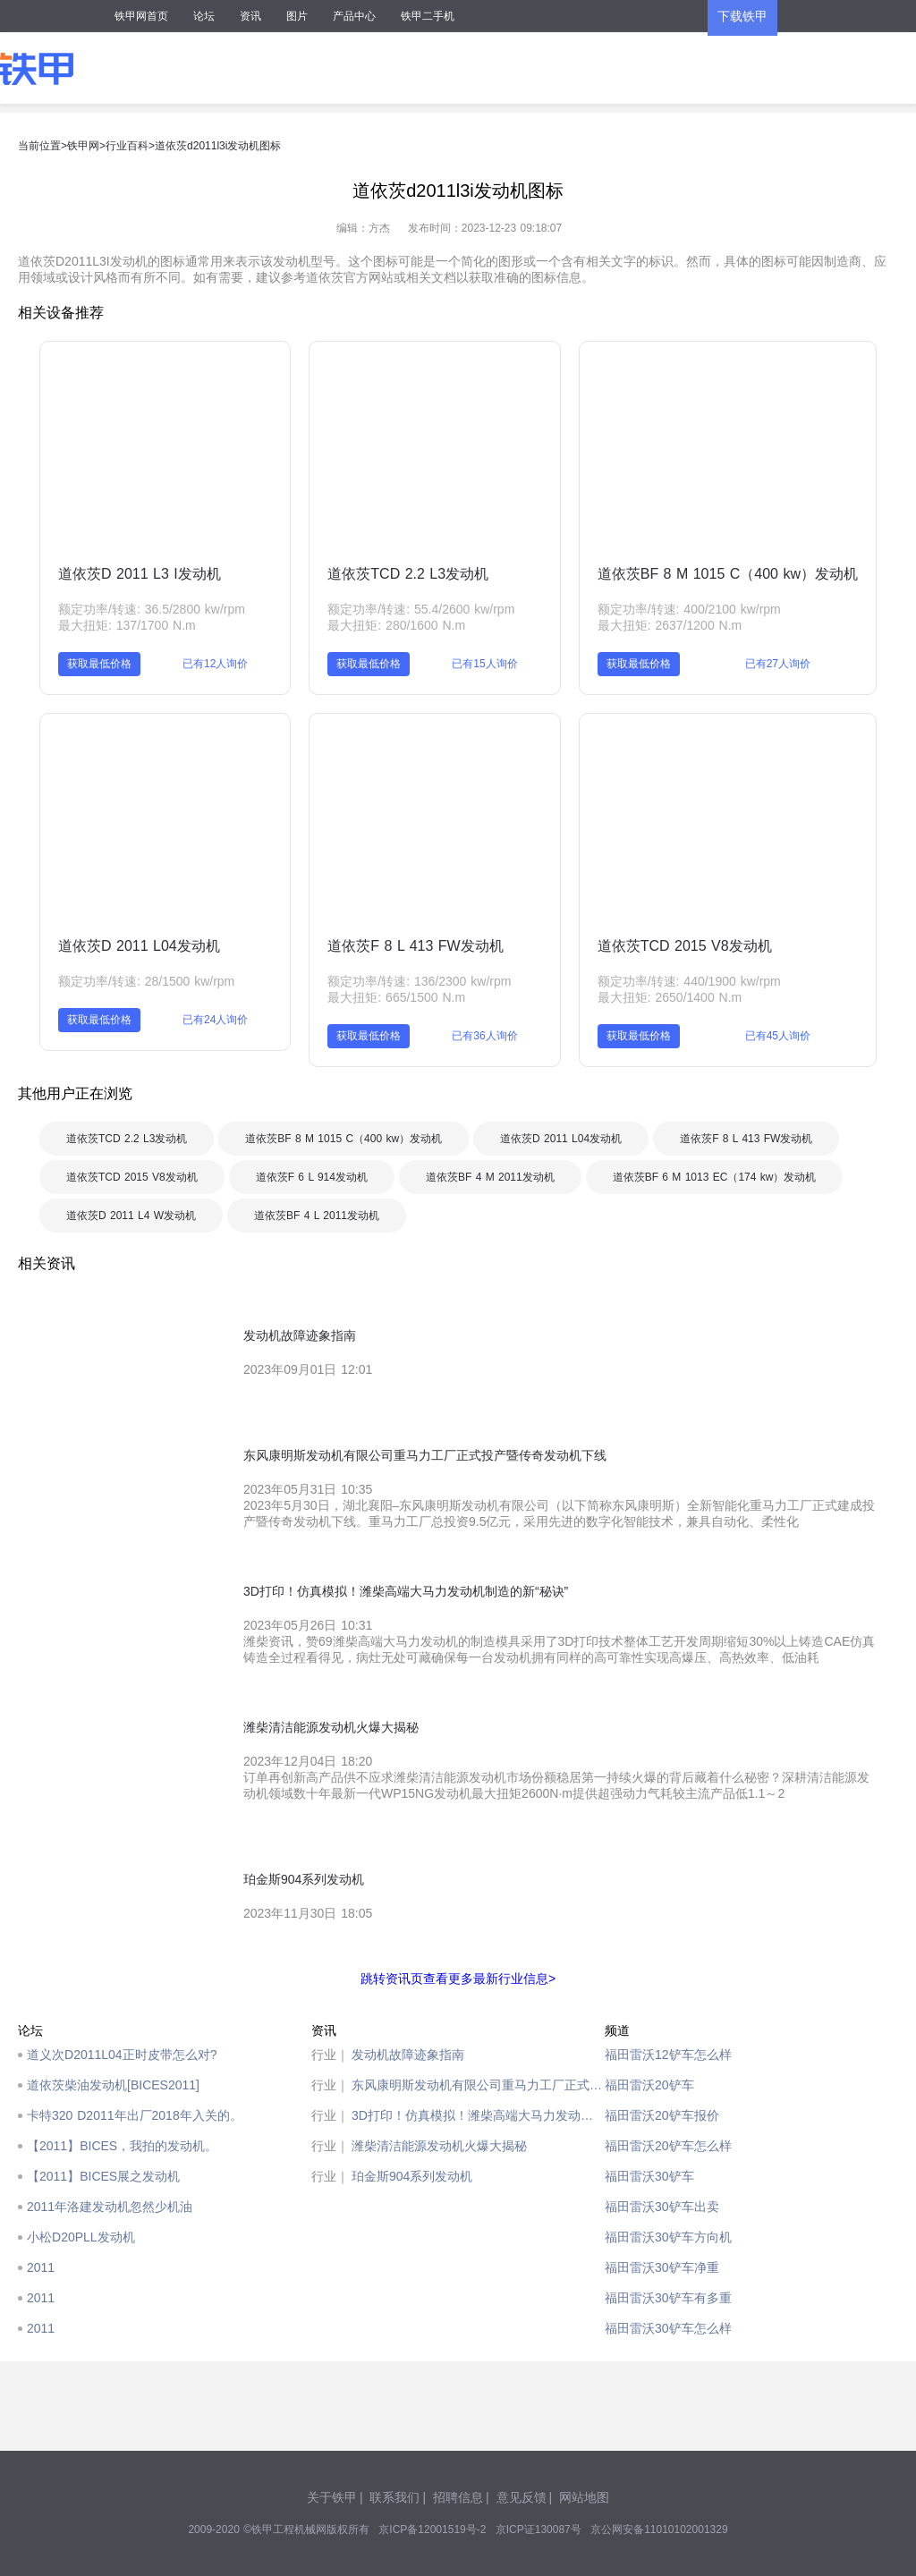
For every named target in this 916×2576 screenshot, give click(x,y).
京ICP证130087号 (538, 2529)
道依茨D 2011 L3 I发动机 (139, 573)
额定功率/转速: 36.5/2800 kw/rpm (151, 609)
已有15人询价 (484, 663)
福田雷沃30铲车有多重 (668, 2298)
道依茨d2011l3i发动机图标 (218, 146)
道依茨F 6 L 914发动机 (312, 1177)
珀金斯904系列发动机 (412, 2176)
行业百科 (127, 146)
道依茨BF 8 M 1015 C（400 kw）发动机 (728, 573)
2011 (41, 2267)
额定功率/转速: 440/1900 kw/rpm (689, 981)
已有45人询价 (777, 1036)
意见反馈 (521, 2497)
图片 (297, 16)
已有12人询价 (215, 663)
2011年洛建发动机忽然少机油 (109, 2206)
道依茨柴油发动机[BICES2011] (113, 2085)
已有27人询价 (777, 663)
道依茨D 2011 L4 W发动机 (131, 1215)
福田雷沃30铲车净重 (662, 2267)
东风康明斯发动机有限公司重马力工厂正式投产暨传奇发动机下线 (478, 2085)
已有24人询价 (215, 1019)
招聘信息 (458, 2497)
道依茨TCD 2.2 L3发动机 (407, 573)
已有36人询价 (484, 1036)
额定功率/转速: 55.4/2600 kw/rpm (420, 609)
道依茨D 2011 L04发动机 (139, 945)
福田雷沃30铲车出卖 (662, 2206)
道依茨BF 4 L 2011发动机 (316, 1215)
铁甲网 (83, 146)
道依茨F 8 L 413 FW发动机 (415, 945)
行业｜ (330, 2054)
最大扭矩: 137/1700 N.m (127, 625)
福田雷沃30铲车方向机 (668, 2237)
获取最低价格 (99, 663)
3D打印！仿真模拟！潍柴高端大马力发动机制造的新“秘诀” (478, 2115)
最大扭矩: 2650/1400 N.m (670, 997)
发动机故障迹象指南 (408, 2054)
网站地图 (584, 2497)
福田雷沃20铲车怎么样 (668, 2146)
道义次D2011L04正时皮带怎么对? (121, 2054)
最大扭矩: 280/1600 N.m (396, 625)
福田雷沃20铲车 (649, 2085)
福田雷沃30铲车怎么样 (668, 2328)
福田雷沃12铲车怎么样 (668, 2054)
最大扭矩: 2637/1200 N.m (670, 625)
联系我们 (394, 2497)
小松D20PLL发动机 (81, 2237)
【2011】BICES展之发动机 (103, 2176)
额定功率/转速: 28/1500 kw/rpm (146, 981)
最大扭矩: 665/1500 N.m (396, 997)
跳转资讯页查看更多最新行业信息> (458, 1978)
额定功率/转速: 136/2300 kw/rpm (419, 981)
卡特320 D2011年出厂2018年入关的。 (134, 2115)
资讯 (250, 16)
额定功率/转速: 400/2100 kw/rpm (689, 609)
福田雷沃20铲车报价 (662, 2115)
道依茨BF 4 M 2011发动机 (490, 1177)
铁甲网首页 (141, 16)
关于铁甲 (332, 2497)
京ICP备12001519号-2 (432, 2529)
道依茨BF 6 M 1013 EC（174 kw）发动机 (715, 1177)
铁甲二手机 (427, 16)
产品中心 (354, 16)
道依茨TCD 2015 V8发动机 (685, 945)
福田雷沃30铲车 (649, 2176)
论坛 (204, 16)
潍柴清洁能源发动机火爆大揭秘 (439, 2146)
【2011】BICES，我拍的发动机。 (122, 2146)
